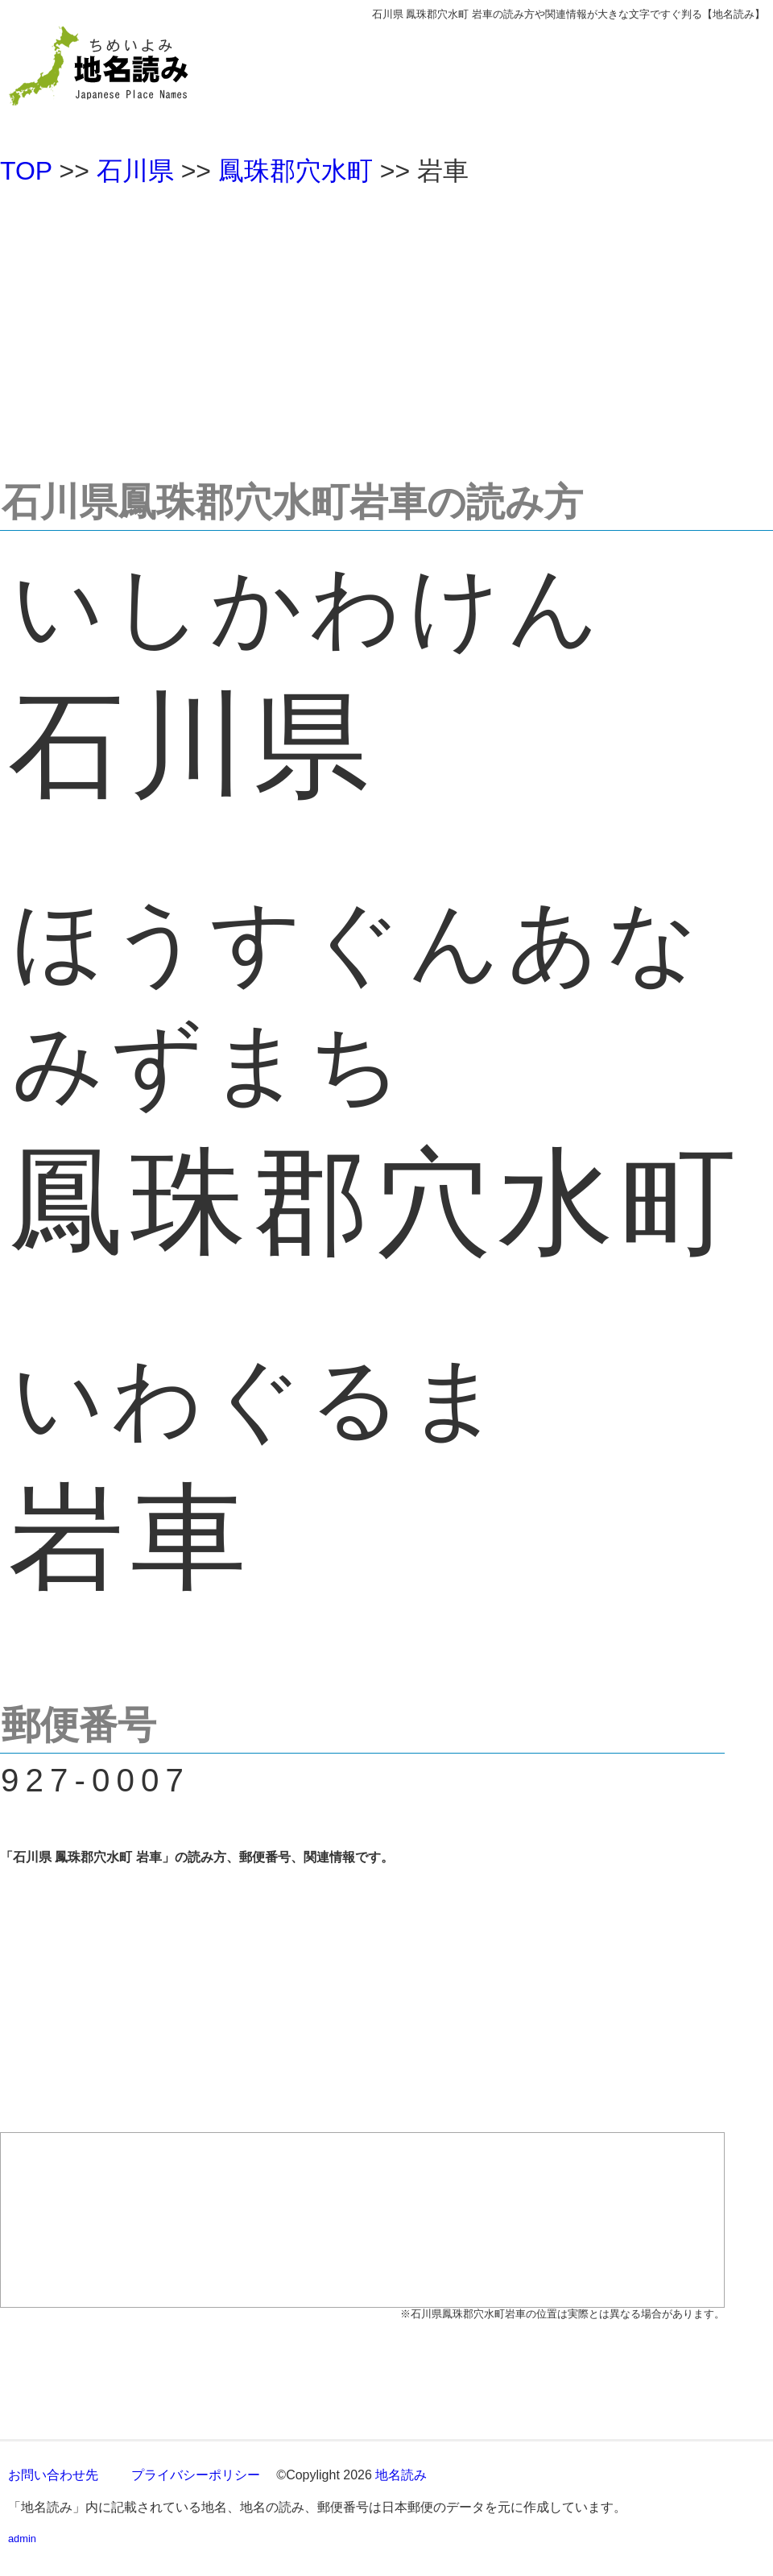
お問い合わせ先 (53, 2475)
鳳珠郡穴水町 (295, 170)
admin (22, 2539)
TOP (26, 170)
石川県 (135, 170)
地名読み (401, 2475)
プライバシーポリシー (195, 2475)
